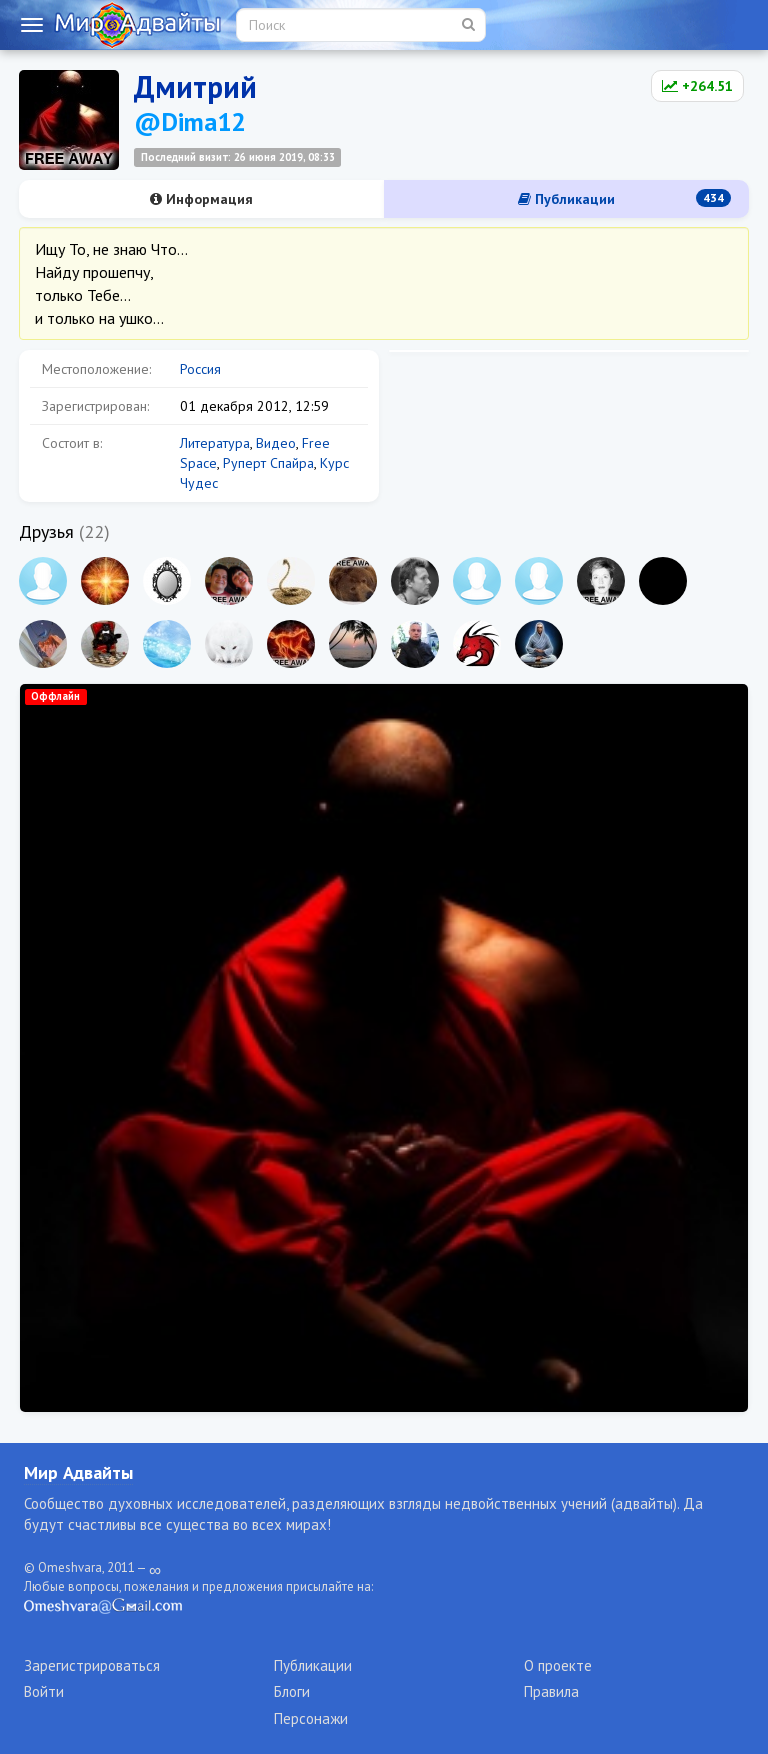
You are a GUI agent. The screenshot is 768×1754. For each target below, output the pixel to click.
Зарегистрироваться (92, 1665)
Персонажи (311, 1718)
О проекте (558, 1665)
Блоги (292, 1691)
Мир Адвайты (78, 1472)
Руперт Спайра (268, 463)
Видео (276, 443)
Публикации (624, 198)
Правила (551, 1691)
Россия (200, 369)
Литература (215, 443)
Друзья (46, 531)
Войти (44, 1691)
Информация (201, 199)
